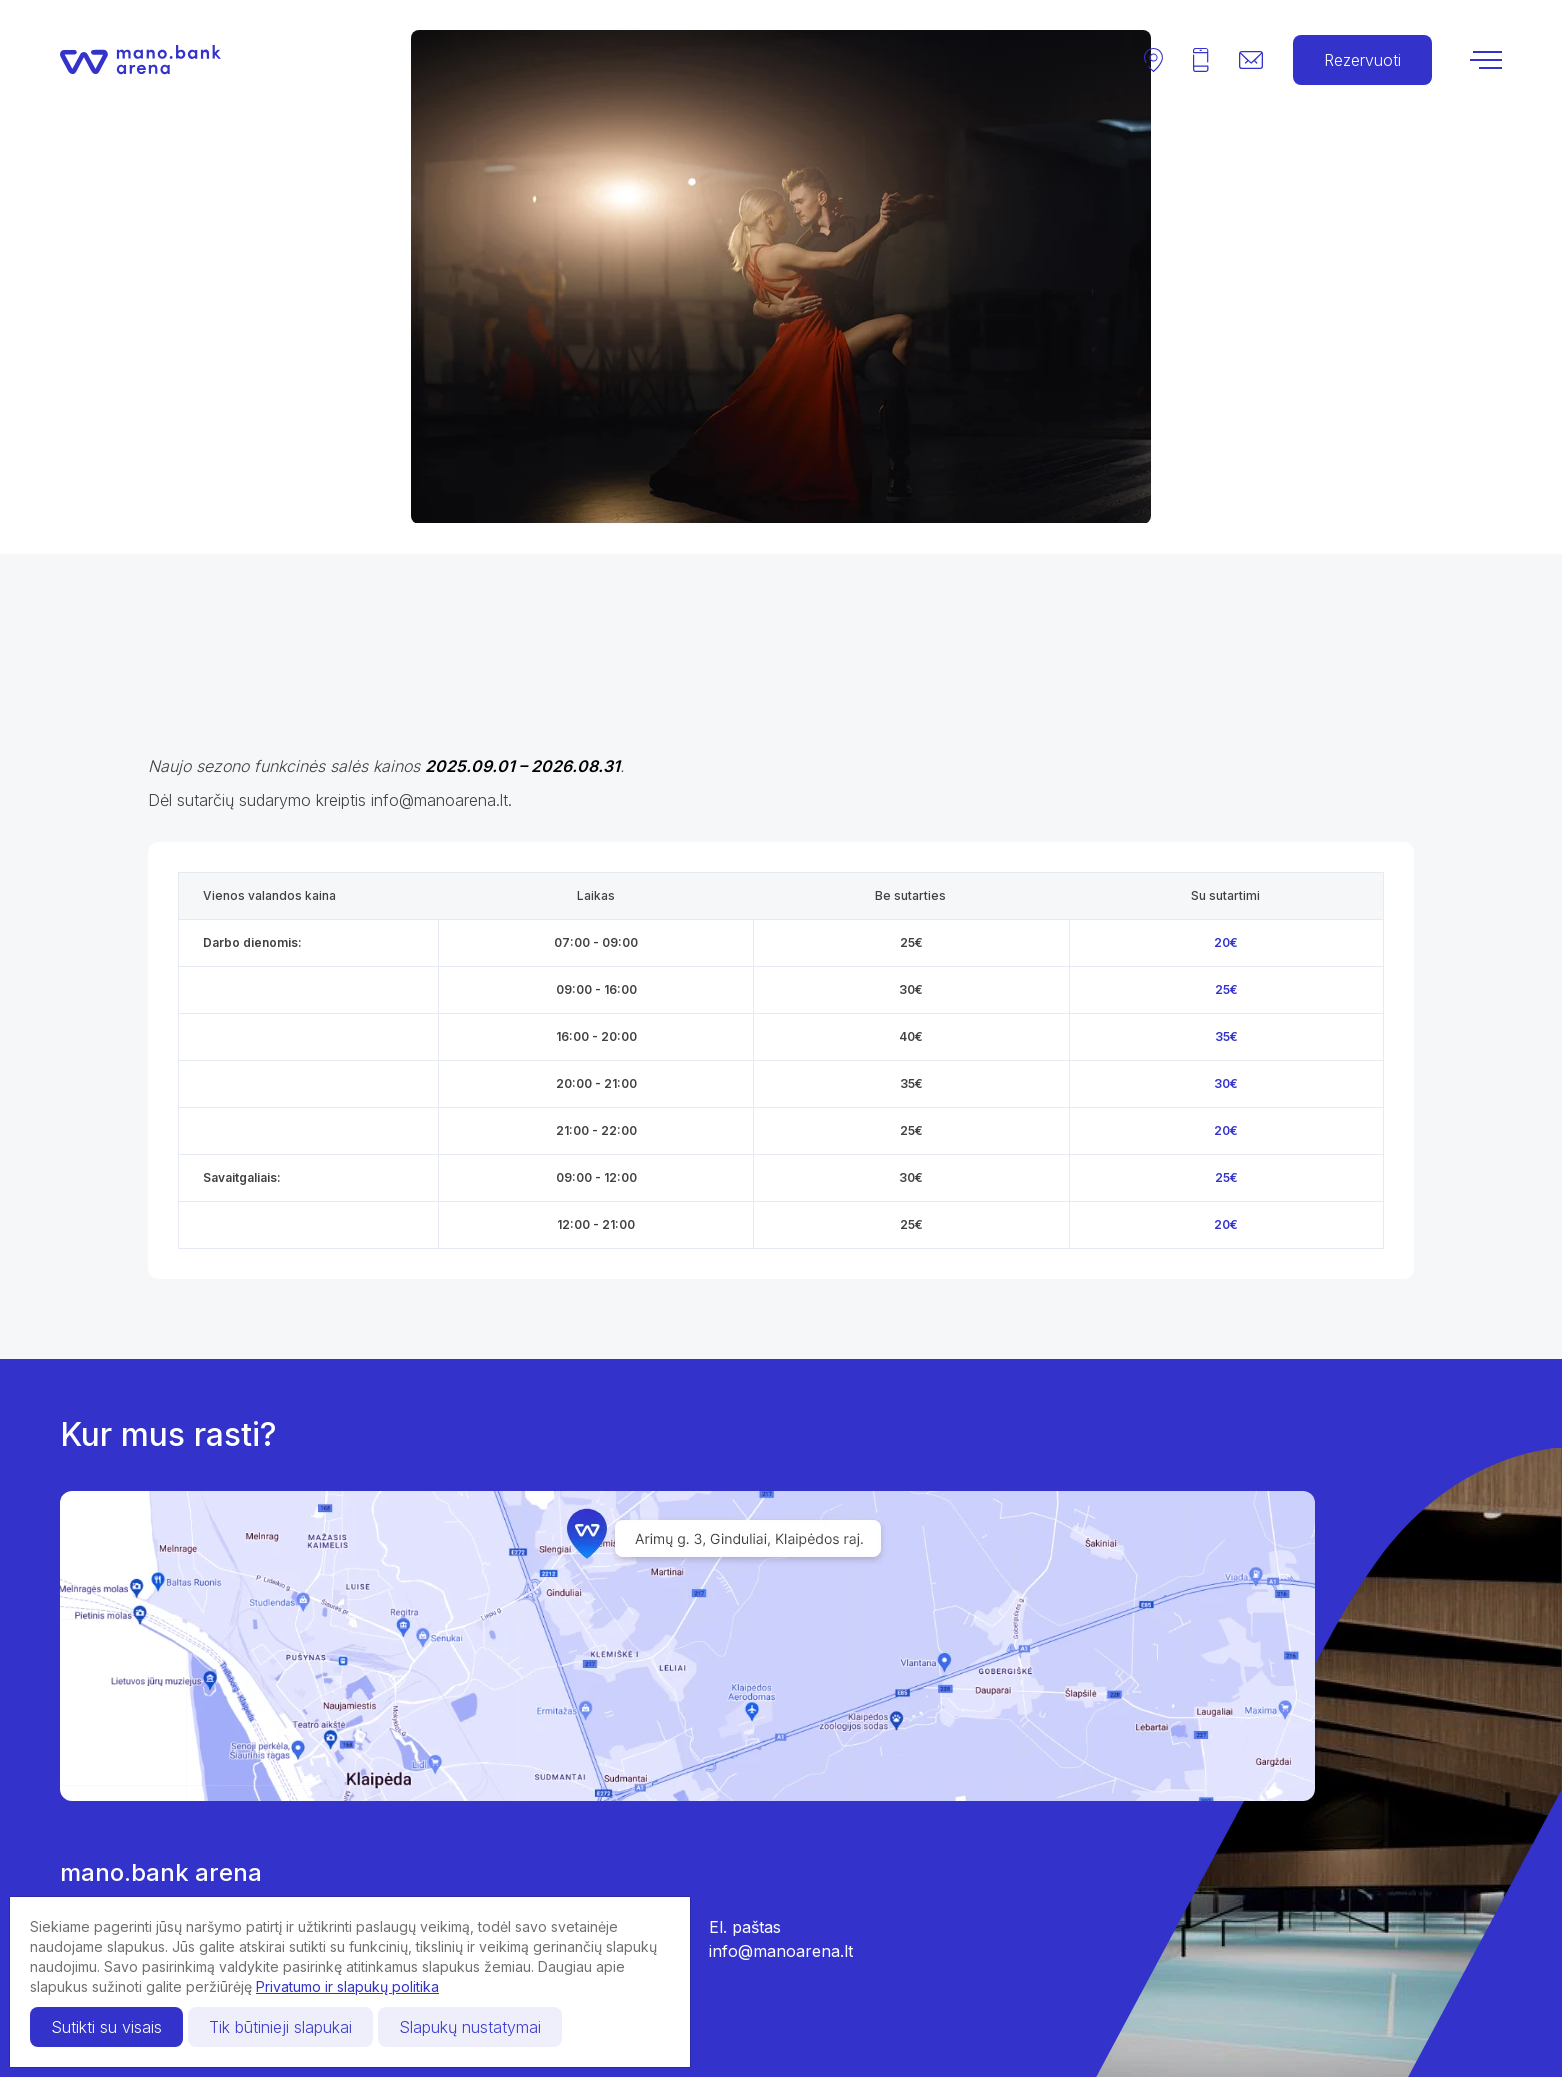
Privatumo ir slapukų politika (347, 1986)
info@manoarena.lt (781, 1951)
